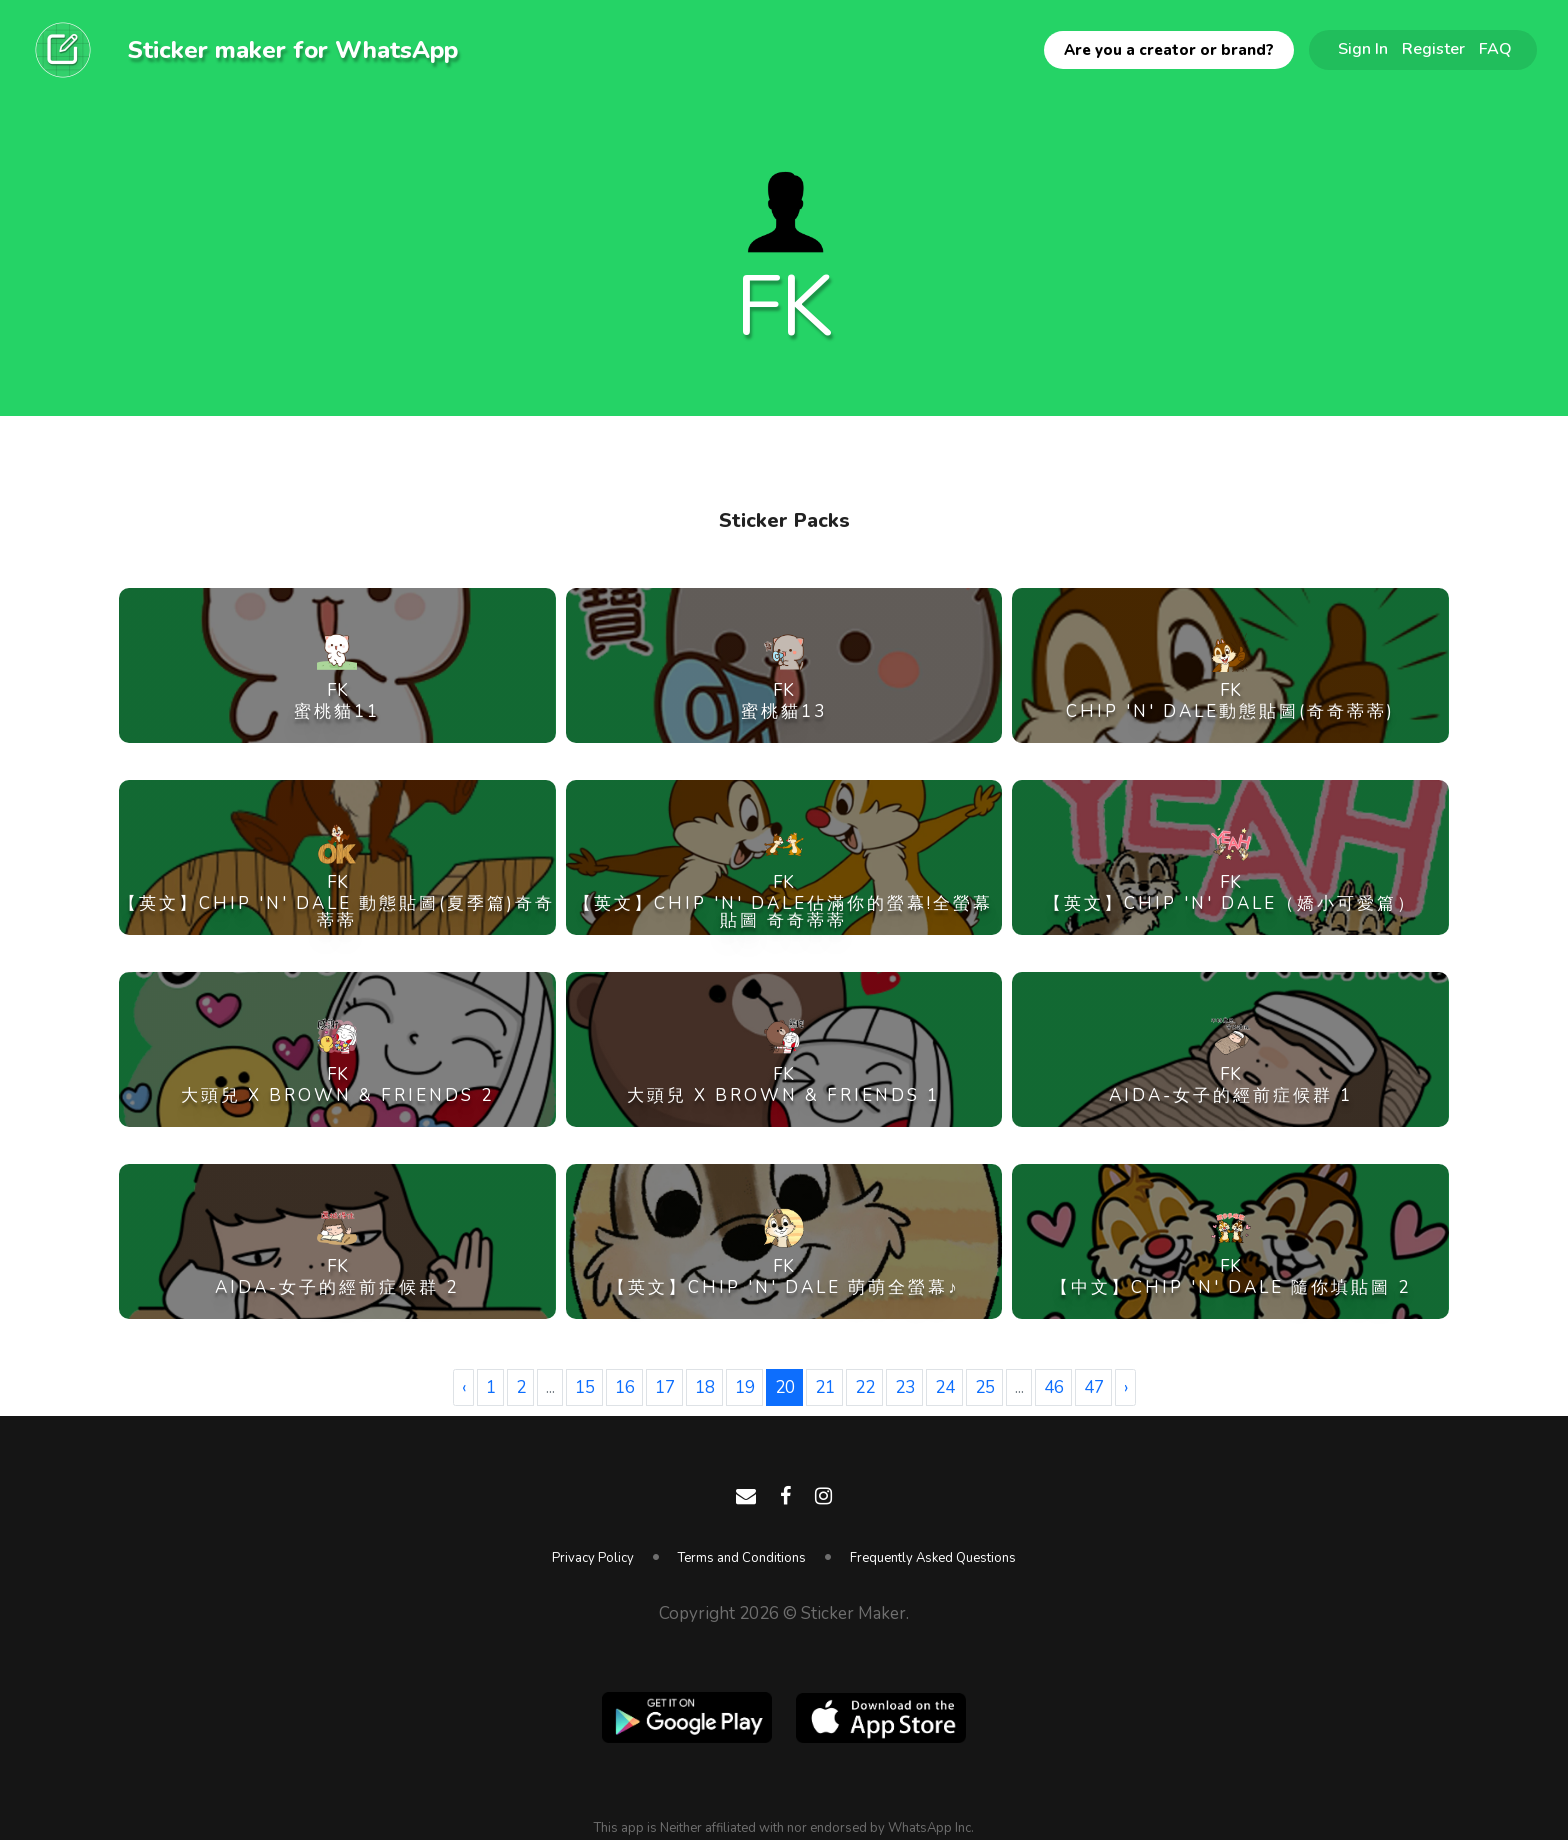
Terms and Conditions (742, 1558)
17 (665, 1387)
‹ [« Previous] (464, 1387)
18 (705, 1387)
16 (625, 1387)
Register (1433, 49)
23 (905, 1387)
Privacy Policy (593, 1558)
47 (1094, 1387)
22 (865, 1387)
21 (825, 1387)
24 (945, 1387)
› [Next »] (1126, 1387)
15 (585, 1387)
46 (1054, 1387)
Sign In (1363, 49)
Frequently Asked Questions (933, 1558)
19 (745, 1387)
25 (985, 1387)
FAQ (1495, 49)
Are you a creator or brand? (1169, 50)
